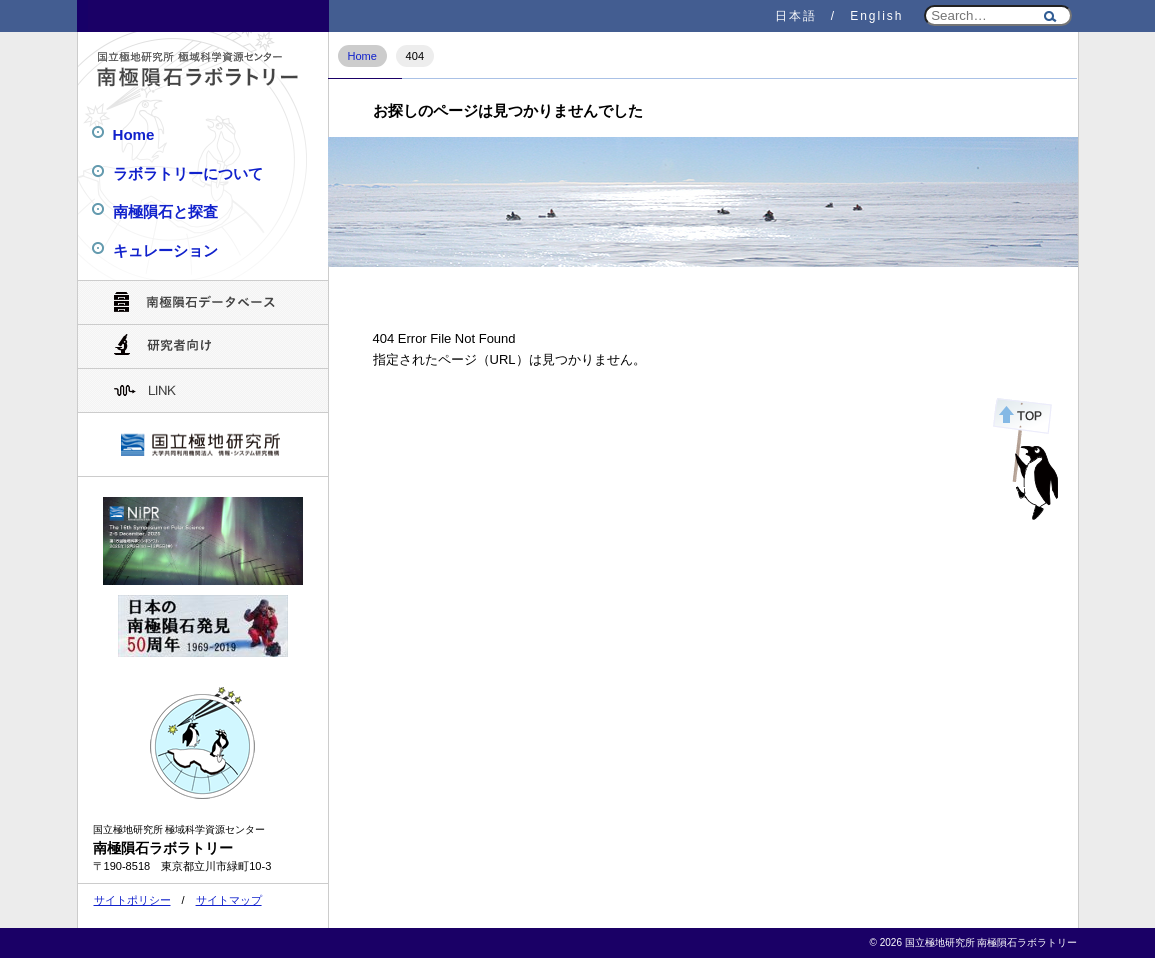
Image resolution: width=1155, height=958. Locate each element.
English (876, 16)
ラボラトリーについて (188, 173)
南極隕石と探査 (165, 211)
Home (362, 56)
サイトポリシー (132, 900)
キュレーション (165, 250)
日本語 (796, 16)
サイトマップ (229, 900)
